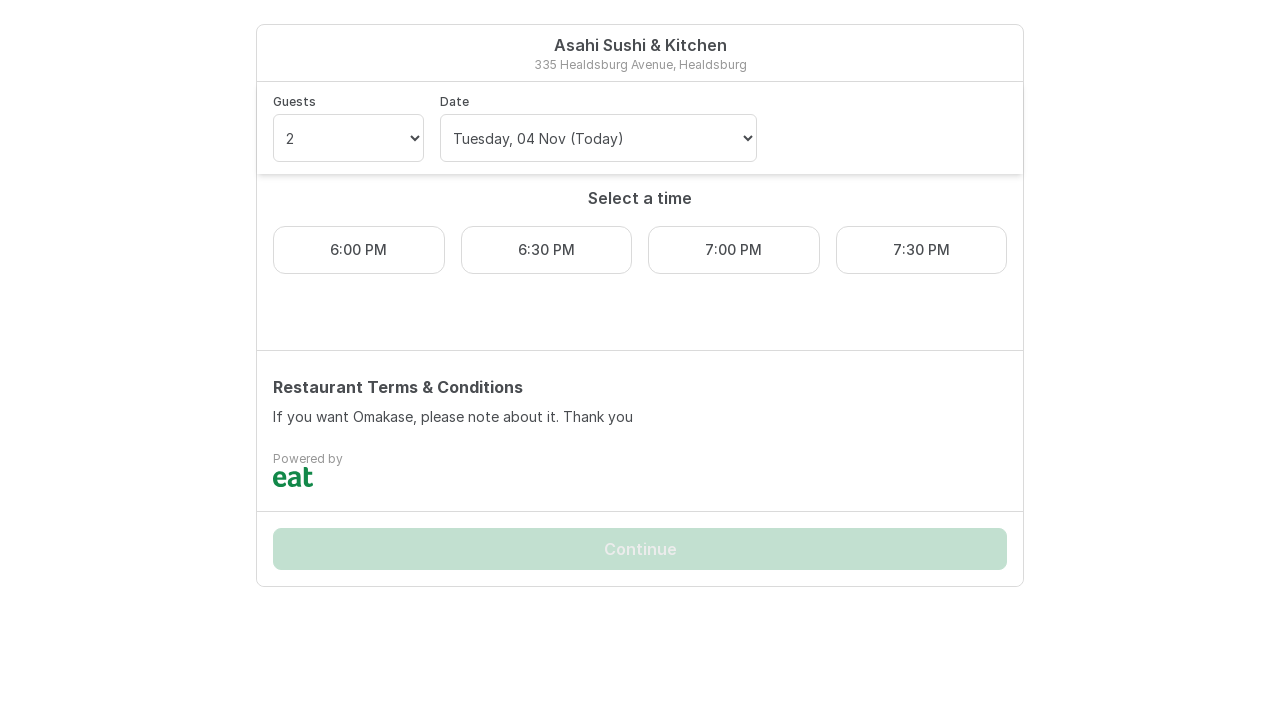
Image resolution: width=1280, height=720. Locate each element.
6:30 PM (546, 249)
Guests (294, 101)
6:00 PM (358, 249)
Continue (640, 549)
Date (454, 101)
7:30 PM (921, 249)
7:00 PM (733, 249)
